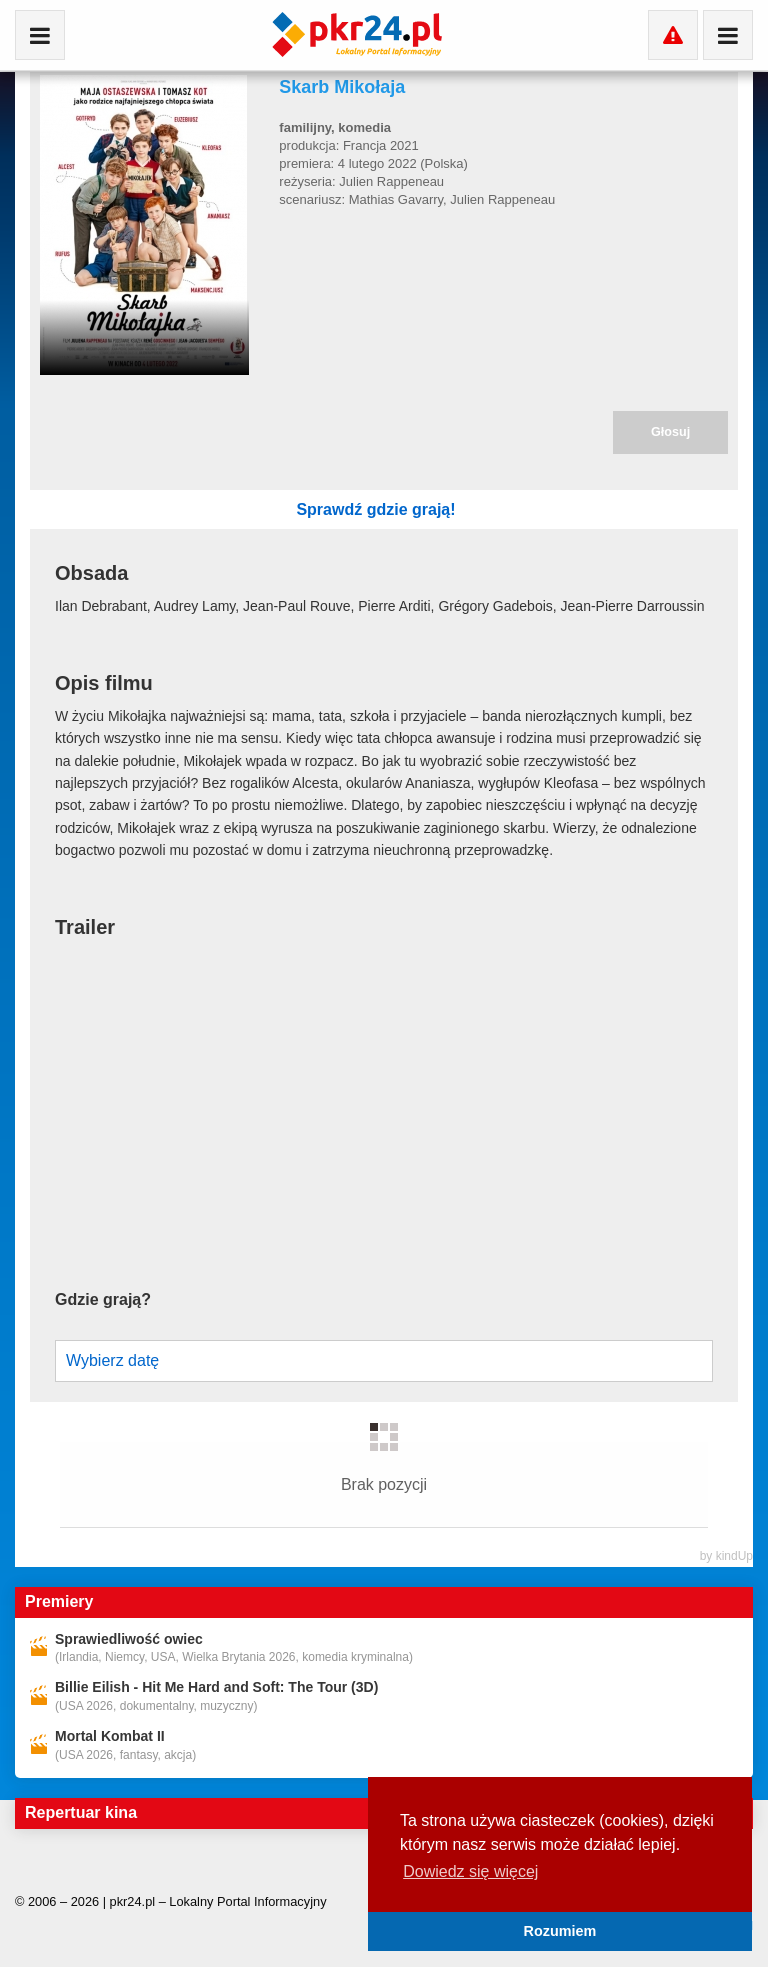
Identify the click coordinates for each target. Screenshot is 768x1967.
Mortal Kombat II (110, 1696)
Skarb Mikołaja (342, 87)
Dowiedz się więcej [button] (470, 1871)
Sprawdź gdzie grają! (509, 510)
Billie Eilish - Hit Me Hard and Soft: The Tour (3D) (216, 1647)
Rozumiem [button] (560, 1931)
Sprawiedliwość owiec (129, 1599)
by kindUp (726, 1516)
